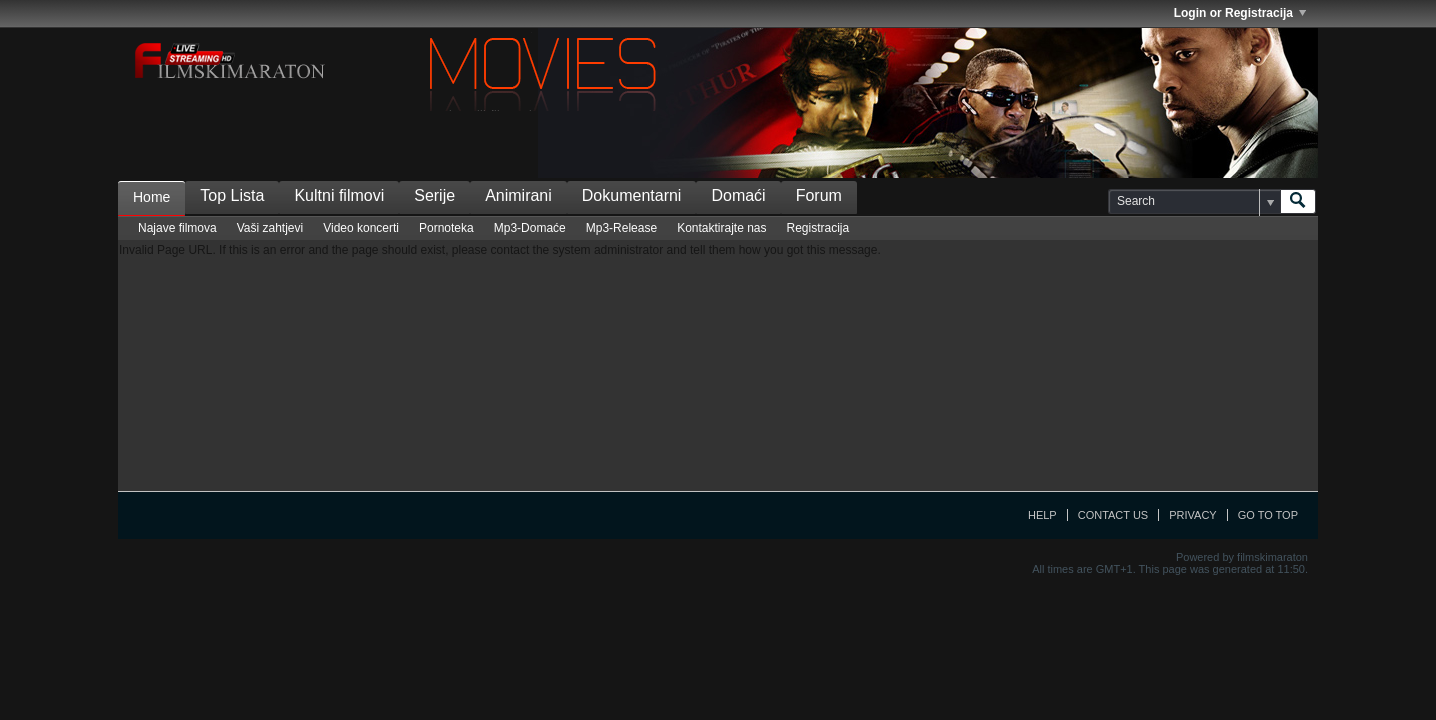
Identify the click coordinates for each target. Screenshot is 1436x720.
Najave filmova (177, 228)
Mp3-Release (621, 228)
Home (151, 197)
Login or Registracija (1240, 13)
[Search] (1194, 201)
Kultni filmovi (339, 195)
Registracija (818, 228)
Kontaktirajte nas (721, 228)
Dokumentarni (632, 195)
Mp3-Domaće (530, 228)
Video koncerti (361, 228)
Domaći (738, 195)
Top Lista (232, 195)
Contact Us (1113, 515)
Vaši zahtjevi (270, 228)
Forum (819, 195)
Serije (434, 195)
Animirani (518, 195)
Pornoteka (446, 228)
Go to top (1268, 515)
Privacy (1192, 515)
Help (1042, 515)
